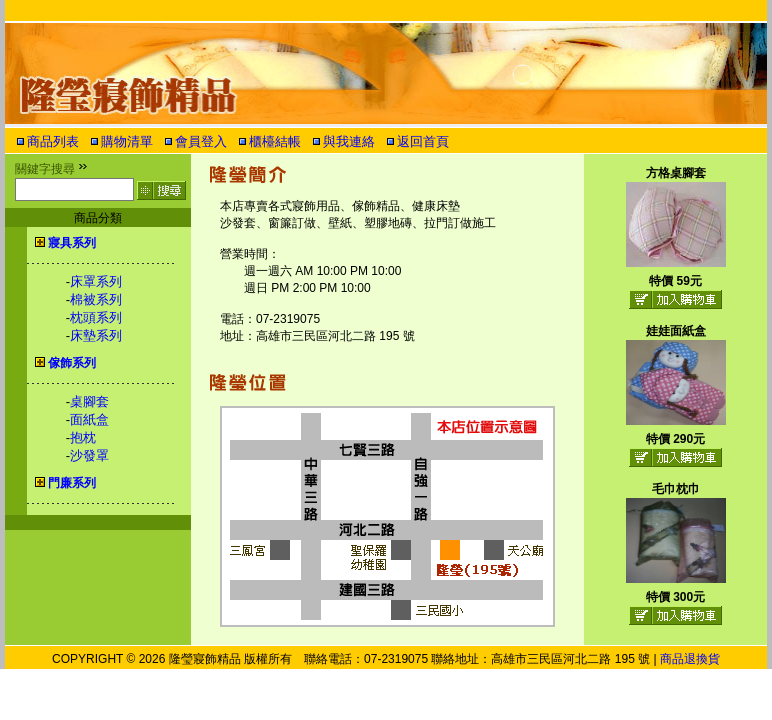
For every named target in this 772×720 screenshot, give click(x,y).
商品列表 (53, 141)
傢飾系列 (72, 363)
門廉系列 (72, 483)
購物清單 (127, 141)
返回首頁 (423, 141)
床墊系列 (96, 335)
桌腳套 (89, 401)
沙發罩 (89, 455)
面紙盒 (89, 419)
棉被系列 (96, 299)
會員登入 (201, 141)
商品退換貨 (690, 659)
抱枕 (83, 437)
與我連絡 (349, 141)
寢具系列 (72, 243)
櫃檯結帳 (275, 141)
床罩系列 (96, 281)
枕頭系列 (96, 317)
